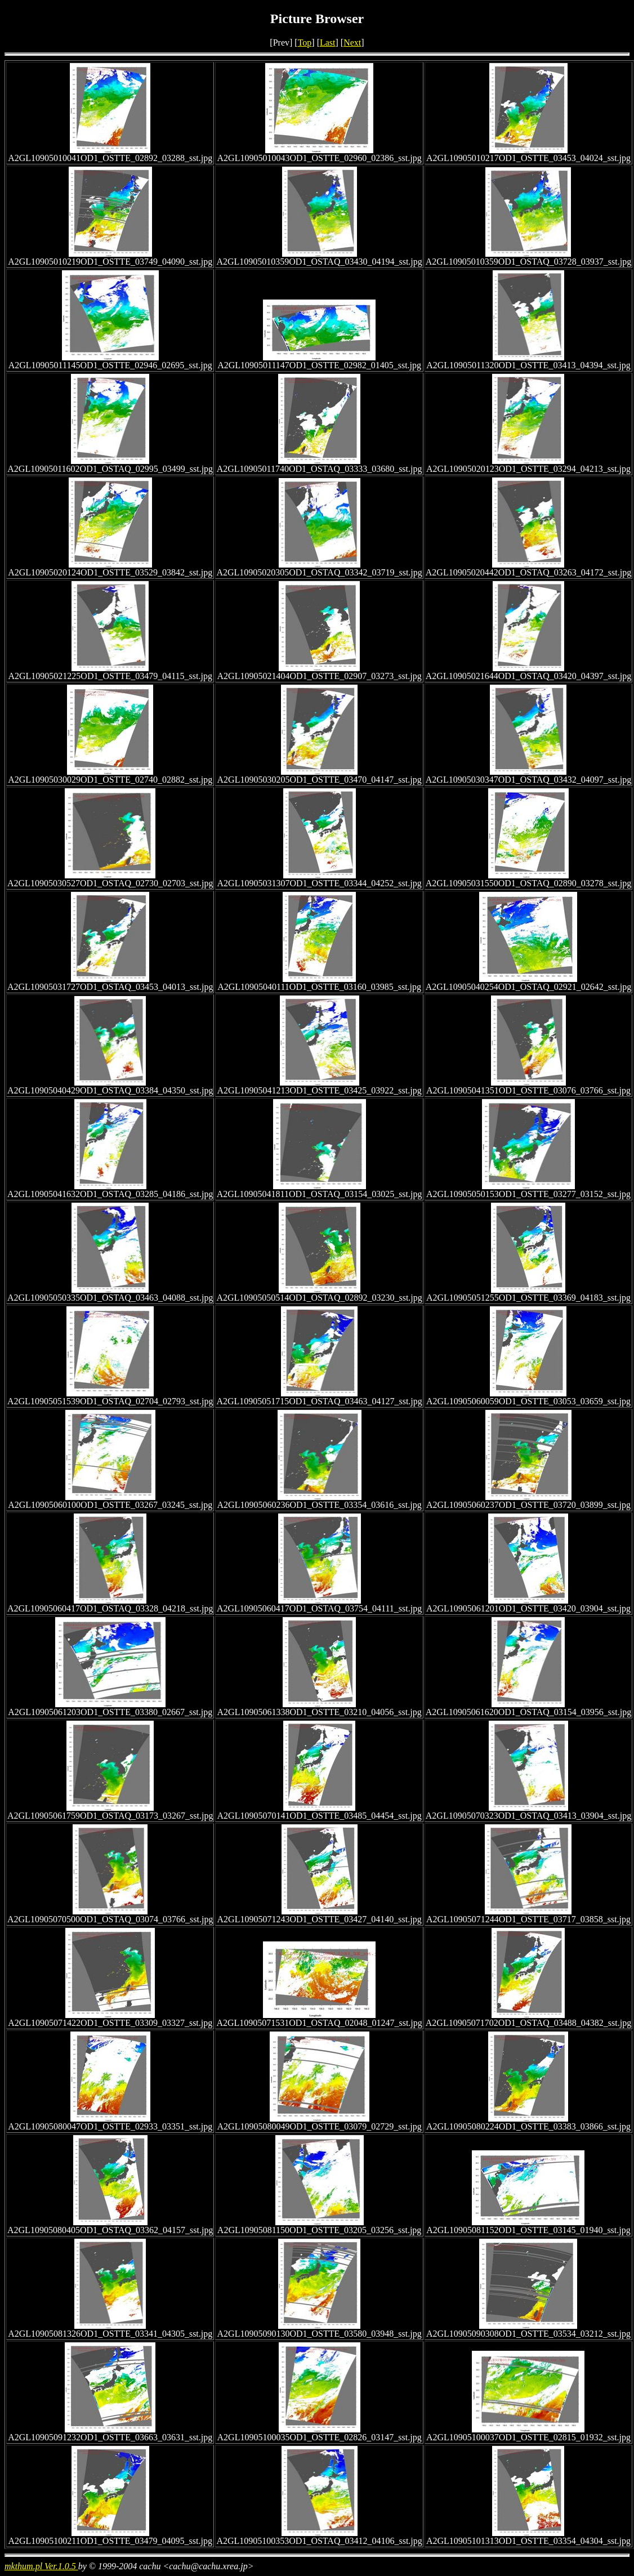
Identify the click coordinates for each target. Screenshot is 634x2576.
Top (305, 42)
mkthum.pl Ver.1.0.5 (41, 2566)
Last (328, 42)
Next (352, 42)
